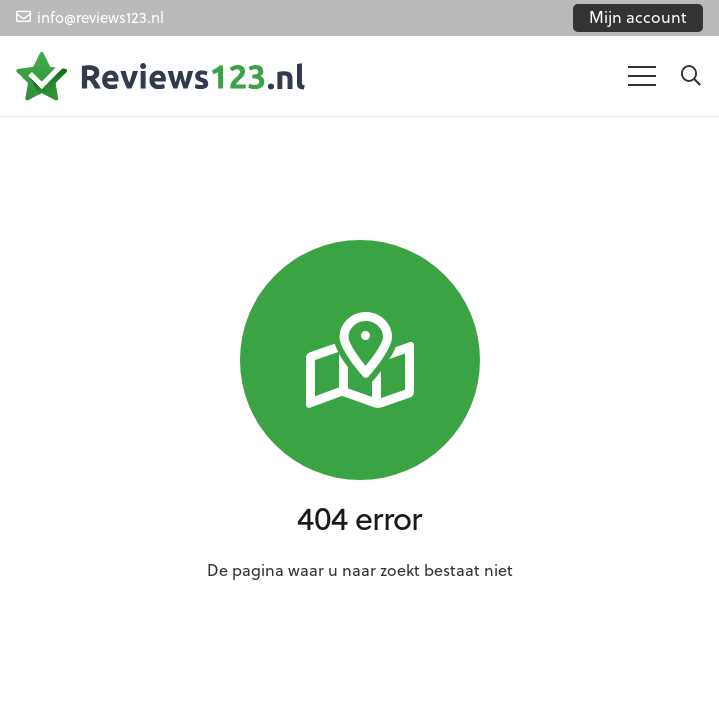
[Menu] (642, 76)
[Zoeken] (691, 76)
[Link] (160, 76)
